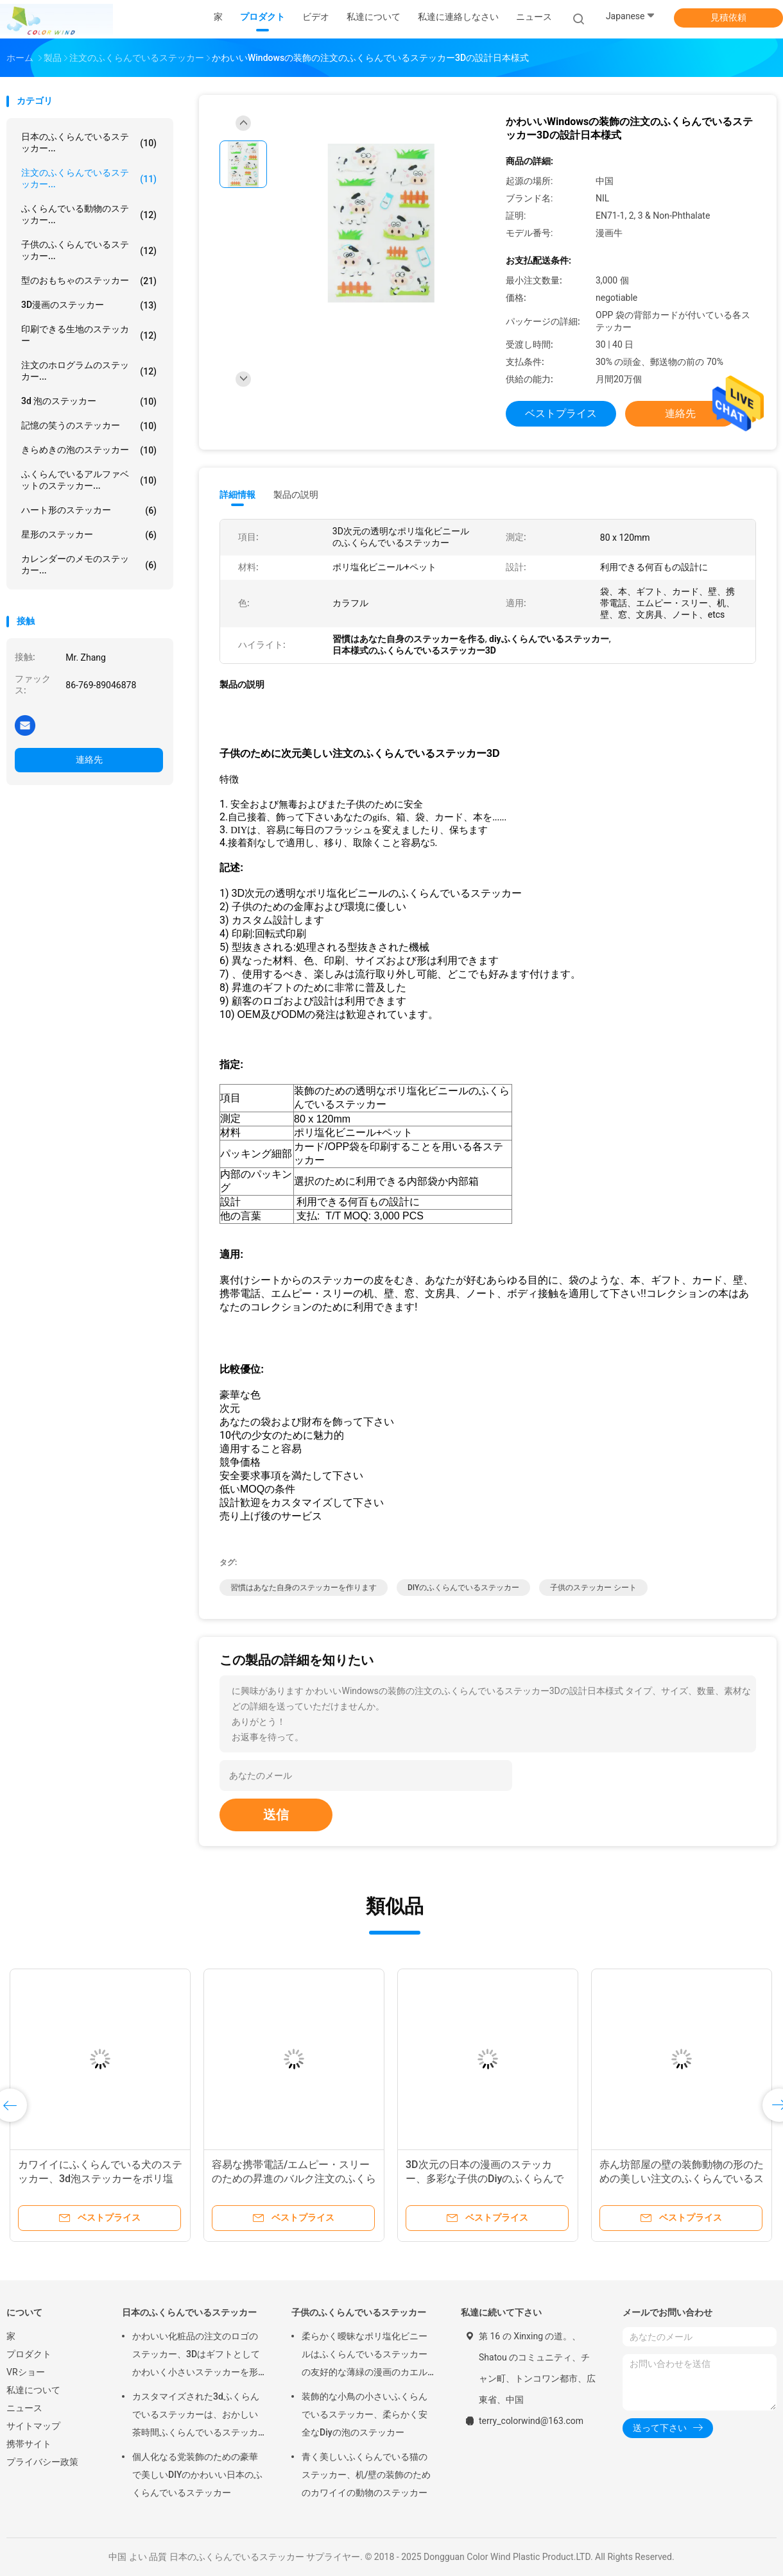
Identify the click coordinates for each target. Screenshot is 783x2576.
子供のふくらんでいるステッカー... (89, 250)
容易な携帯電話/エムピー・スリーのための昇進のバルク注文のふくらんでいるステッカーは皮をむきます (294, 2178)
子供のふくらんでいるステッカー (358, 2312)
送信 (276, 1814)
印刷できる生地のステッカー (89, 335)
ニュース (24, 2408)
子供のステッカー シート (593, 1587)
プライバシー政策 (42, 2462)
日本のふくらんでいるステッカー (189, 2312)
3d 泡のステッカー (89, 401)
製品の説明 (295, 494)
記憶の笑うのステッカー (89, 425)
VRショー (25, 2372)
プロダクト (28, 2354)
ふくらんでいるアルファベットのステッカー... (89, 480)
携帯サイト (28, 2444)
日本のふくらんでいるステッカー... (89, 142)
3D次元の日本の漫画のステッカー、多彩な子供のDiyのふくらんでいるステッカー (485, 2178)
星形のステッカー (89, 535)
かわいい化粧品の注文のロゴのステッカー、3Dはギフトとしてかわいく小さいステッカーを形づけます (196, 2356)
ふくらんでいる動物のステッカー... (89, 214)
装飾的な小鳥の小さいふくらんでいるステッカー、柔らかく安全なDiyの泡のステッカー (364, 2414)
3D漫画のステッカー (89, 305)
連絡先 (89, 759)
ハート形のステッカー (89, 510)
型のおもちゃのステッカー (89, 281)
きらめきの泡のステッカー (89, 450)
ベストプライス (561, 413)
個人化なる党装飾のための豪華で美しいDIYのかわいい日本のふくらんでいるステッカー (197, 2475)
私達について (33, 2390)
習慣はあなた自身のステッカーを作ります (303, 1587)
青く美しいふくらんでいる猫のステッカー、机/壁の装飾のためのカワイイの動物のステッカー (366, 2475)
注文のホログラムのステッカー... (89, 371)
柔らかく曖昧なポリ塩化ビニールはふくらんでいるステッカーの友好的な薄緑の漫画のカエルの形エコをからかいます (364, 2356)
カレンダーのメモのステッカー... (89, 564)
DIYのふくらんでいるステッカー (463, 1587)
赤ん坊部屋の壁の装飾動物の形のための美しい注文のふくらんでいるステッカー (681, 2178)
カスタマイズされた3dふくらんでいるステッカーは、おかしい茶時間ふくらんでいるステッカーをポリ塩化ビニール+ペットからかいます (197, 2416)
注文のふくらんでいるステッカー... (89, 178)
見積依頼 (728, 17)
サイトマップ (33, 2426)
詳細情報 (237, 494)
